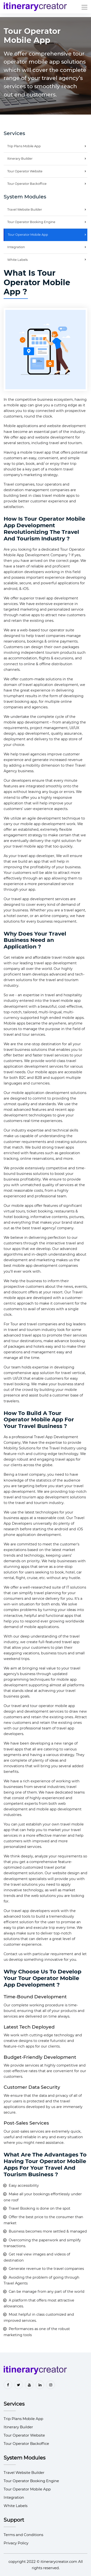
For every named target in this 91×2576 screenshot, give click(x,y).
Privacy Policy (16, 2543)
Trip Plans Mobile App (24, 146)
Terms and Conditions (23, 2534)
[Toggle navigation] (83, 6)
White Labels (17, 260)
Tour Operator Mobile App (28, 234)
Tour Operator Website (24, 171)
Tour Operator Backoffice (27, 183)
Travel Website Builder (24, 209)
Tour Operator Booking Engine (31, 222)
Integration (16, 247)
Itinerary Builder (20, 158)
